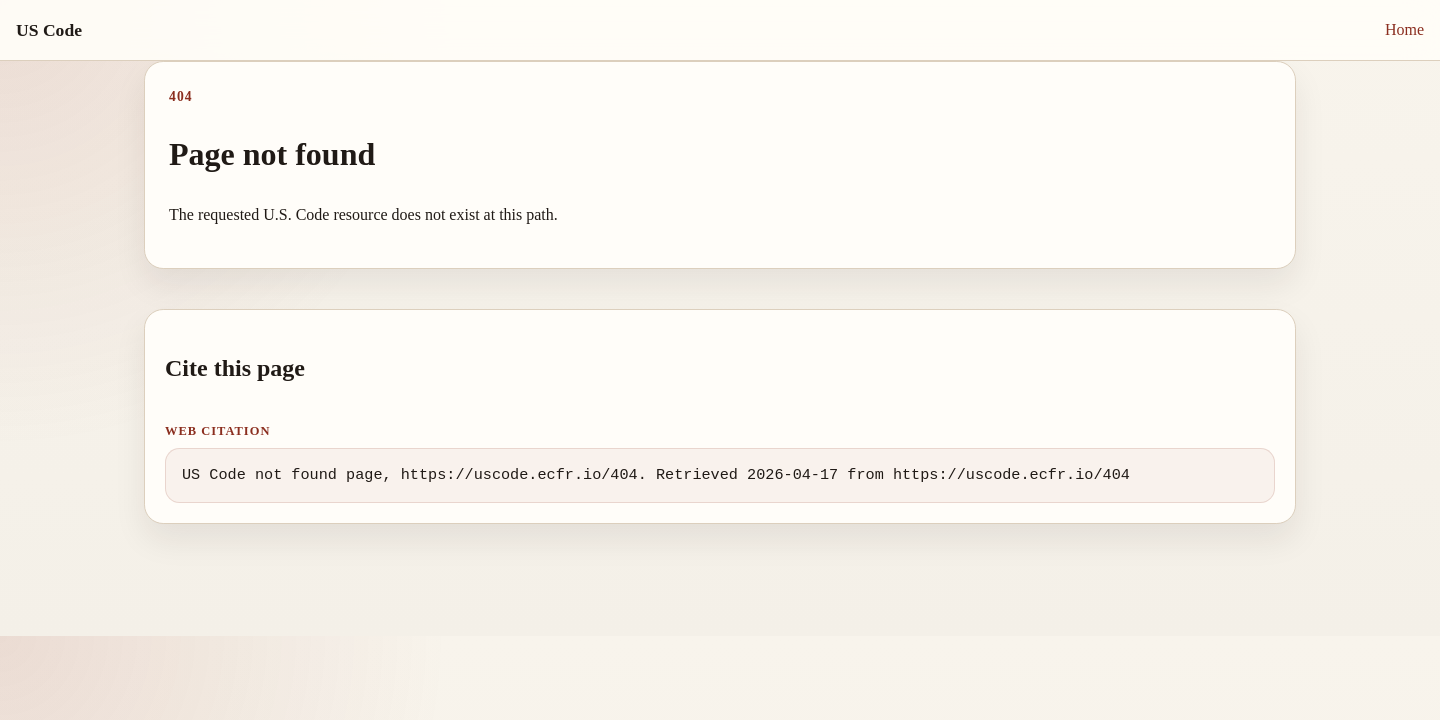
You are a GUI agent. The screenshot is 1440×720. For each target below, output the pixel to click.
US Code (49, 30)
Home (1404, 29)
